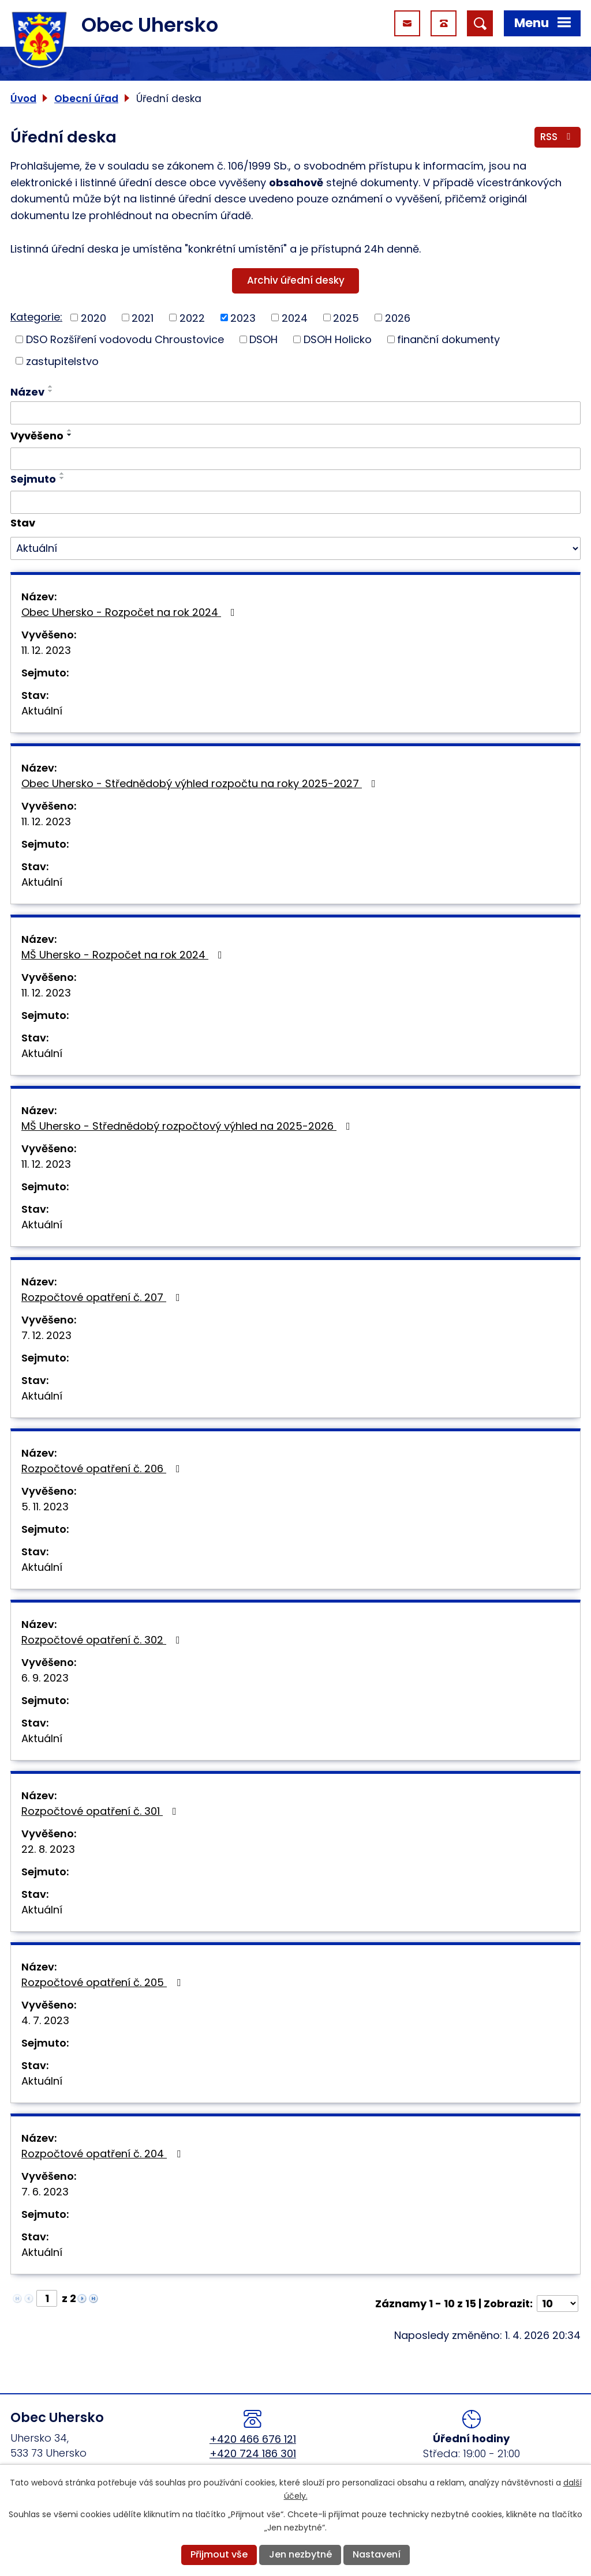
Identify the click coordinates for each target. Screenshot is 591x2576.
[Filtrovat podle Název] (295, 412)
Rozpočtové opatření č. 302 (103, 1640)
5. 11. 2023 (45, 1506)
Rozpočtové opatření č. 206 (103, 1468)
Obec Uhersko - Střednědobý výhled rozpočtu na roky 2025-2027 (200, 783)
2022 (192, 317)
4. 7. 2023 (45, 2020)
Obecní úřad (86, 99)
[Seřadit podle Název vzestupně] (50, 386)
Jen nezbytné (300, 2554)
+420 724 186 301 (253, 2453)
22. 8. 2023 (48, 1849)
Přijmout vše (219, 2554)
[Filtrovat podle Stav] (295, 548)
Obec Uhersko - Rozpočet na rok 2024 (130, 612)
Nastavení (377, 2554)
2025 (346, 317)
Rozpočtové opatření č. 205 (103, 1982)
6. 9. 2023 (45, 1678)
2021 (143, 317)
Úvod (23, 99)
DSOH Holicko (338, 339)
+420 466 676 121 (253, 2439)
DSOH (263, 339)
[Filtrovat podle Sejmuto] (295, 502)
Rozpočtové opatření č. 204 (103, 2153)
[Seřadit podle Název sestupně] (50, 391)
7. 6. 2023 (45, 2191)
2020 (93, 317)
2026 (397, 317)
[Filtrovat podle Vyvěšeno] (295, 459)
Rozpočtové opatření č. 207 (103, 1297)
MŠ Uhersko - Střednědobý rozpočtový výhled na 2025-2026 (188, 1126)
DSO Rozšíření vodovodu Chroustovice (125, 339)
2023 (243, 317)
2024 (295, 317)
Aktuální (41, 711)
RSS (557, 137)
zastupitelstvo (62, 361)
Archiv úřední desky (296, 280)
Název (27, 392)
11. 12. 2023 (46, 650)
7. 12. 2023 (46, 1335)
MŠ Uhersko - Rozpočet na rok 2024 (124, 954)
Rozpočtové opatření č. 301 (101, 1811)
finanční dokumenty (448, 339)
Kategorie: (36, 317)
